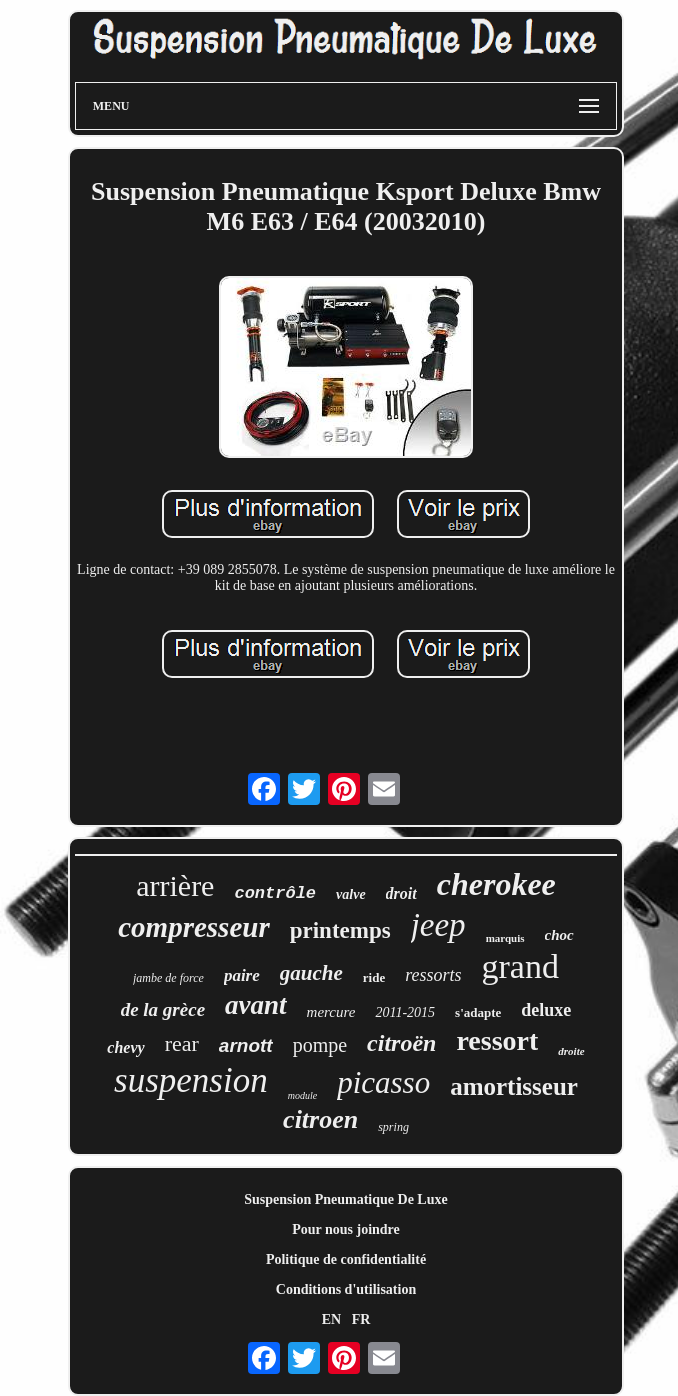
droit (401, 893)
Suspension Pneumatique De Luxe (345, 1199)
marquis (505, 938)
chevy (125, 1047)
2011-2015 (405, 1012)
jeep (438, 925)
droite (571, 1051)
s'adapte (478, 1012)
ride (374, 977)
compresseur (193, 927)
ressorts (433, 975)
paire (242, 975)
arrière (175, 885)
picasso (383, 1082)
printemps (340, 930)
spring (393, 1127)
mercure (331, 1012)
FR (361, 1319)
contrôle (275, 893)
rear (182, 1043)
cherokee (496, 884)
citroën (401, 1043)
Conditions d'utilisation (346, 1289)
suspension (191, 1080)
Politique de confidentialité (346, 1259)
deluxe (546, 1010)
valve (351, 894)
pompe (320, 1045)
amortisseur (514, 1086)
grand (520, 966)
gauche (311, 973)
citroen (320, 1119)
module (302, 1095)
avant (256, 1005)
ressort (497, 1040)
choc (559, 935)
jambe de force (168, 978)
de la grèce (163, 1009)
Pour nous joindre (346, 1229)
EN (331, 1319)
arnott (246, 1045)
